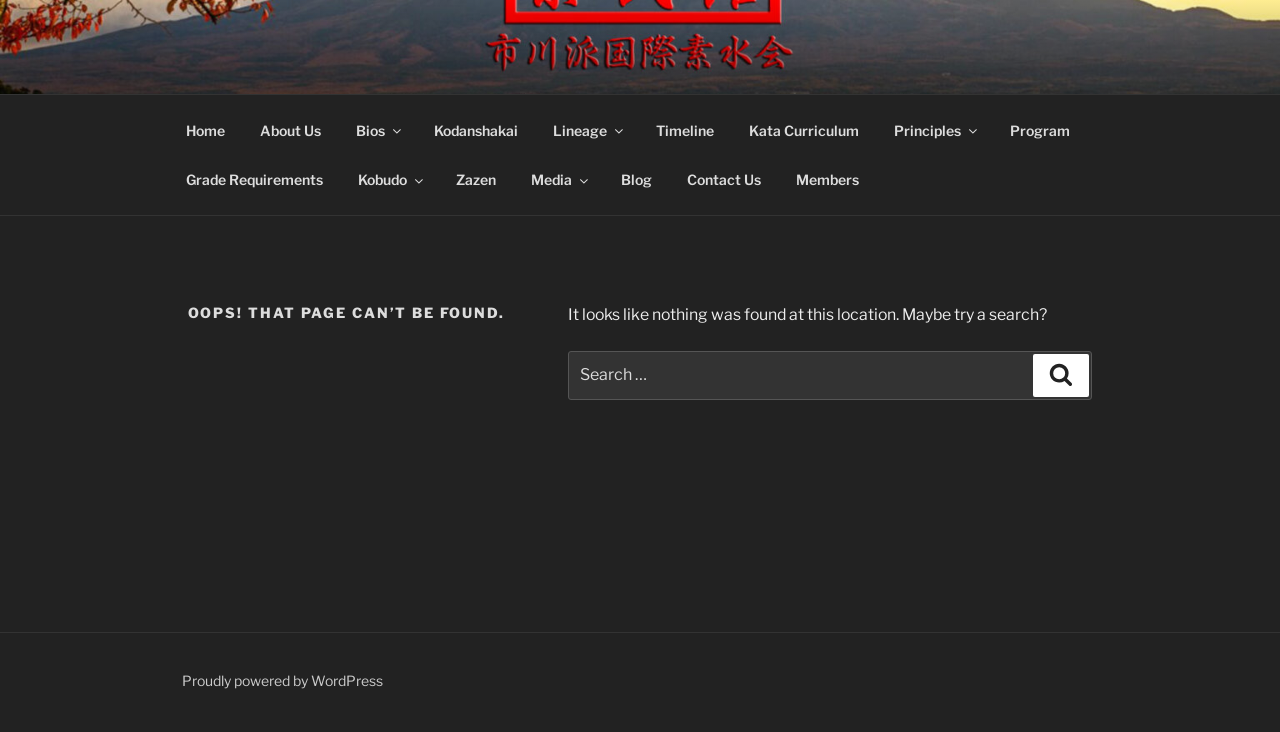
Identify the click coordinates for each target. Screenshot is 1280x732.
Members (827, 181)
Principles (937, 132)
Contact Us (724, 181)
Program (1040, 132)
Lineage (589, 132)
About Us (290, 132)
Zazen (476, 181)
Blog (636, 181)
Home (205, 132)
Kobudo (392, 181)
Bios (380, 132)
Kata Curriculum (804, 132)
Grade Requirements (254, 181)
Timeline (685, 132)
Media (561, 181)
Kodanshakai (476, 132)
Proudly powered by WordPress (282, 684)
